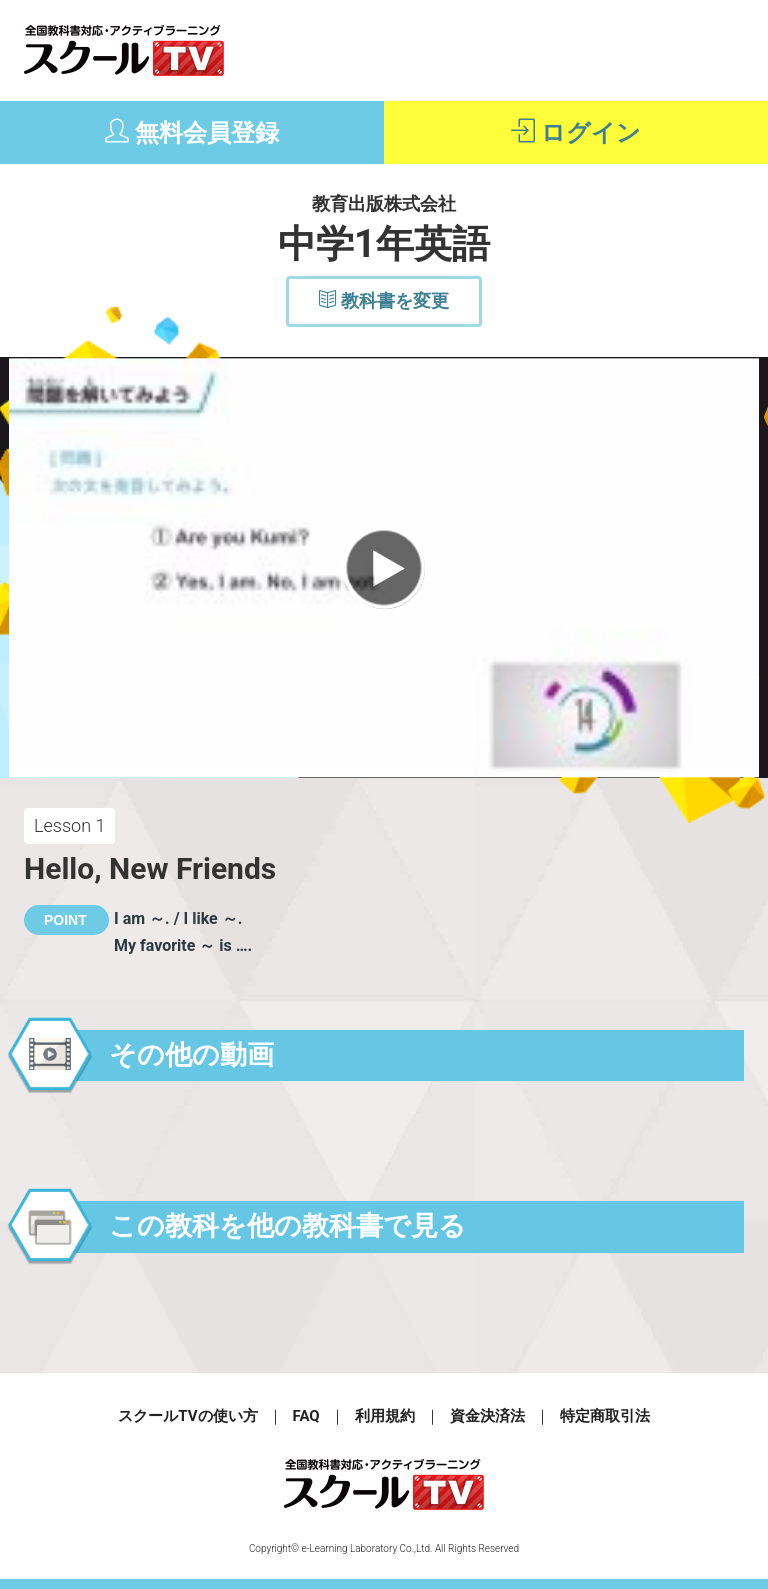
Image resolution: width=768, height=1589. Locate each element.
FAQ (306, 1416)
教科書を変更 (384, 300)
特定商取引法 (605, 1416)
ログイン (576, 132)
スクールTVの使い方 (187, 1416)
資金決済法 (487, 1416)
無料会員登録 (192, 132)
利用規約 (385, 1416)
